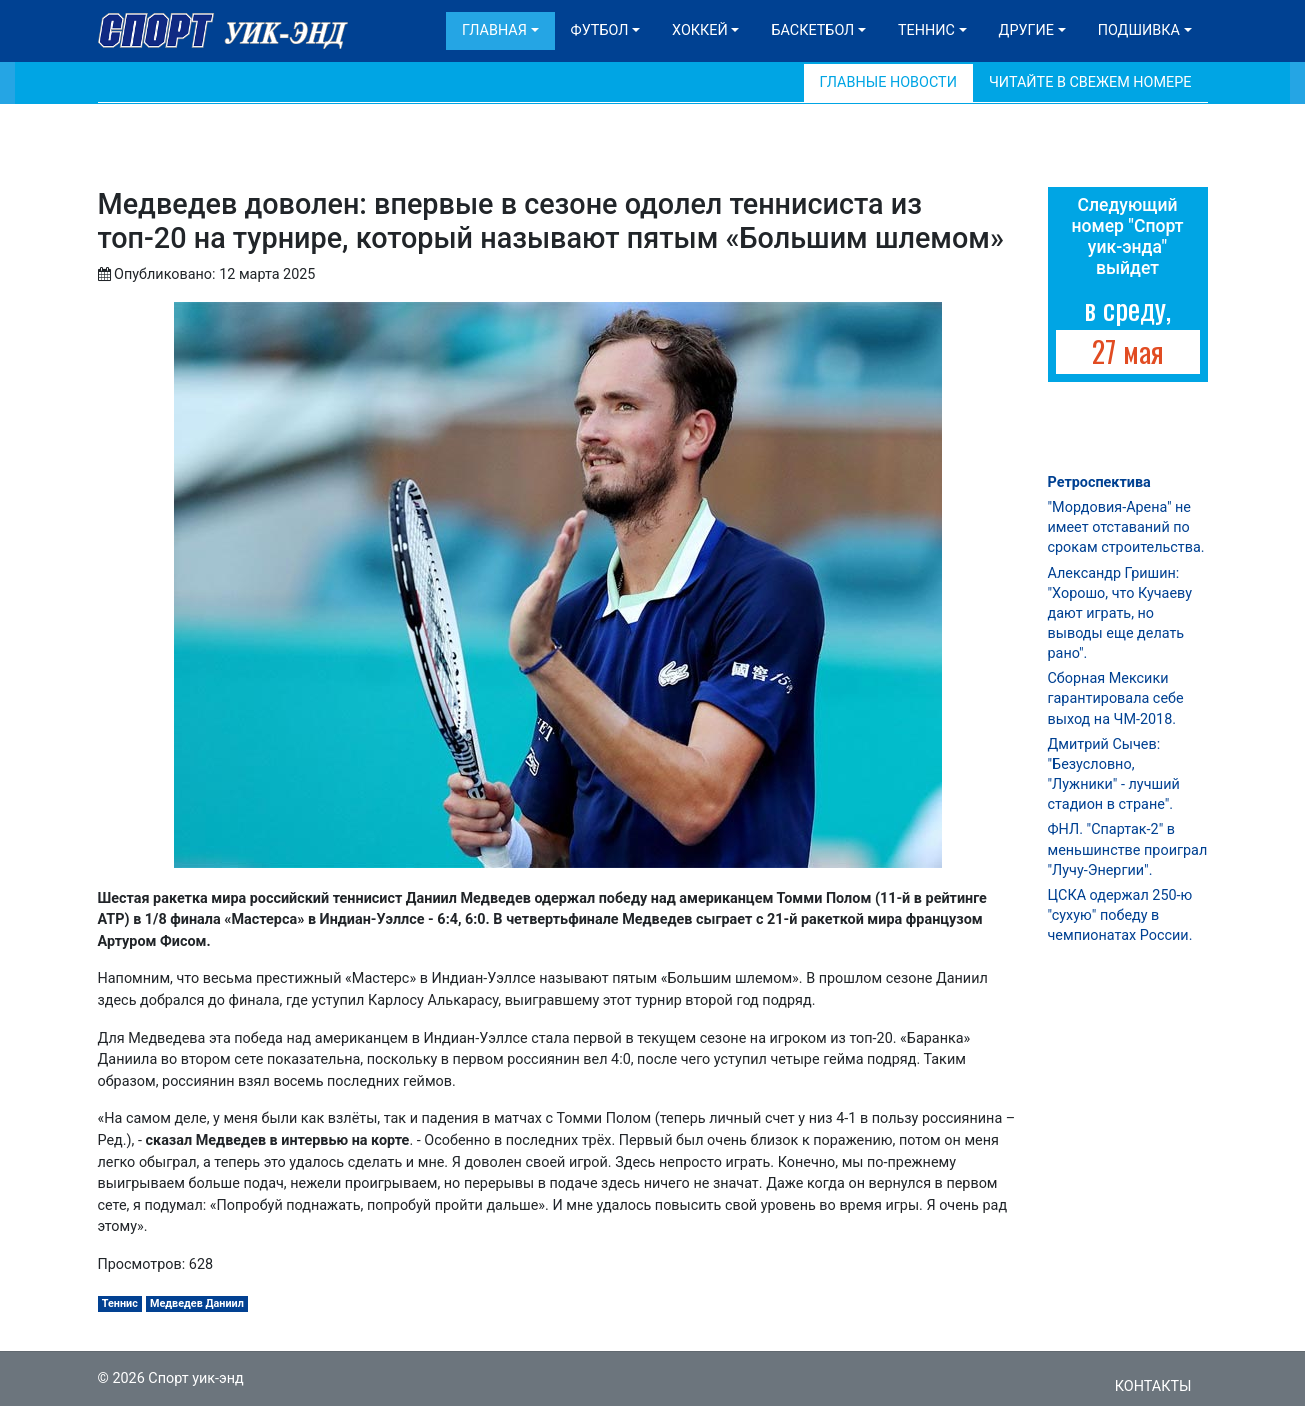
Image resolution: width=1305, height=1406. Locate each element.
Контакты (1153, 1386)
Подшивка (1139, 30)
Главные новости (888, 82)
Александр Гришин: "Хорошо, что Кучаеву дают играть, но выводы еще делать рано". (1120, 614)
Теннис (926, 30)
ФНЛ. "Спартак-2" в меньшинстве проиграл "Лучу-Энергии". (1128, 849)
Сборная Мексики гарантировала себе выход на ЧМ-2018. (1116, 698)
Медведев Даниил (197, 1303)
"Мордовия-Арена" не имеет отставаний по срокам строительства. (1126, 527)
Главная (494, 30)
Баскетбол (812, 30)
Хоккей (700, 30)
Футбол (600, 30)
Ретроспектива (1099, 482)
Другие (1026, 30)
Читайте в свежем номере (1090, 82)
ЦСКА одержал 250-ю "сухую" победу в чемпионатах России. (1120, 915)
